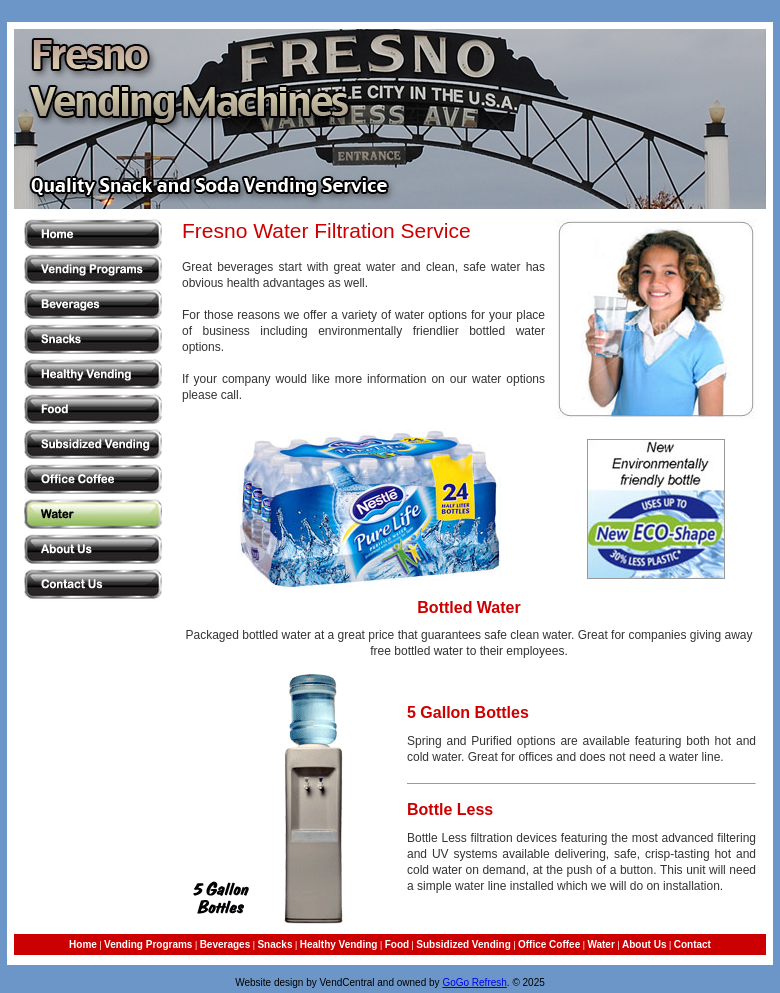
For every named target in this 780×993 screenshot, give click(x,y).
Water (600, 944)
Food (397, 944)
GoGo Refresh (474, 982)
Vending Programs (148, 944)
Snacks (274, 944)
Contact (692, 944)
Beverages (225, 944)
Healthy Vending (339, 944)
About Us (644, 944)
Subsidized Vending (463, 944)
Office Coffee (549, 944)
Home (83, 944)
